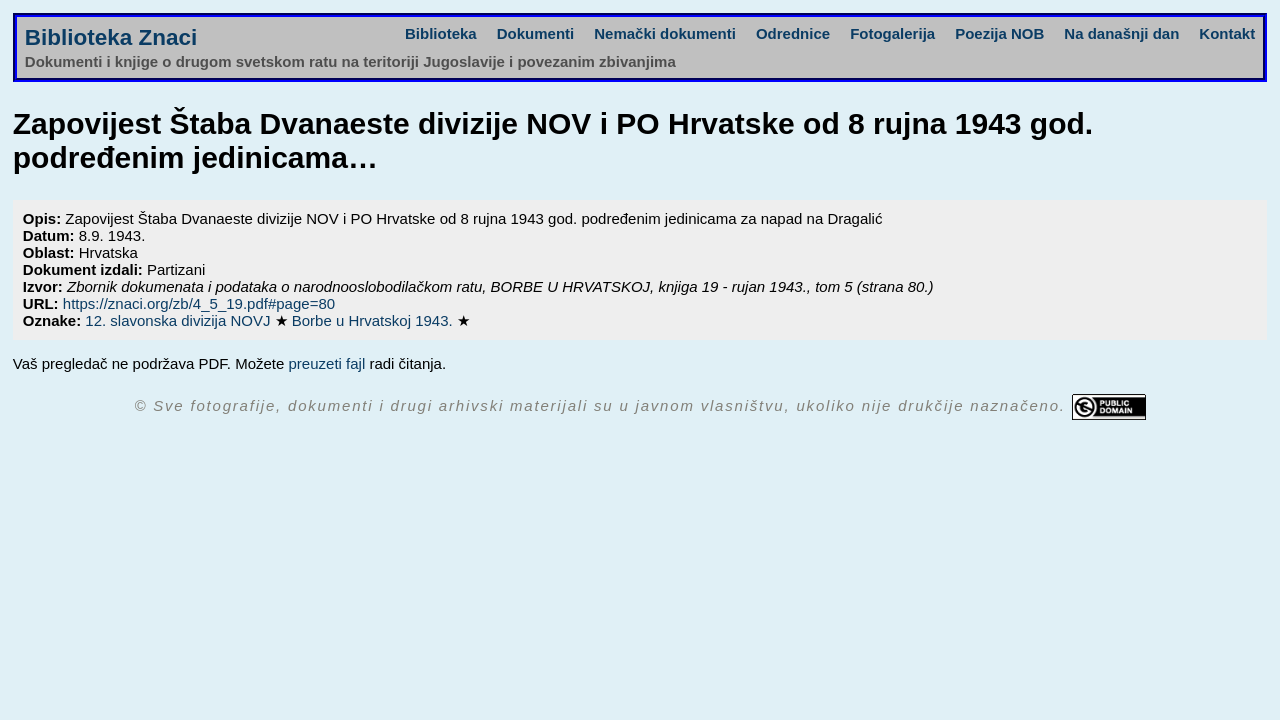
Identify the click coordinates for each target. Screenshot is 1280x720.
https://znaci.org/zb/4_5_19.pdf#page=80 (199, 303)
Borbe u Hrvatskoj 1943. (374, 320)
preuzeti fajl (327, 363)
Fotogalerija (892, 33)
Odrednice (793, 33)
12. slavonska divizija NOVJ (179, 320)
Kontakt (1227, 33)
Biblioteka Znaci (111, 37)
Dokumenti (536, 33)
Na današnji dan (1121, 33)
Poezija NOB (999, 33)
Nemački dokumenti (665, 33)
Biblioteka (441, 33)
